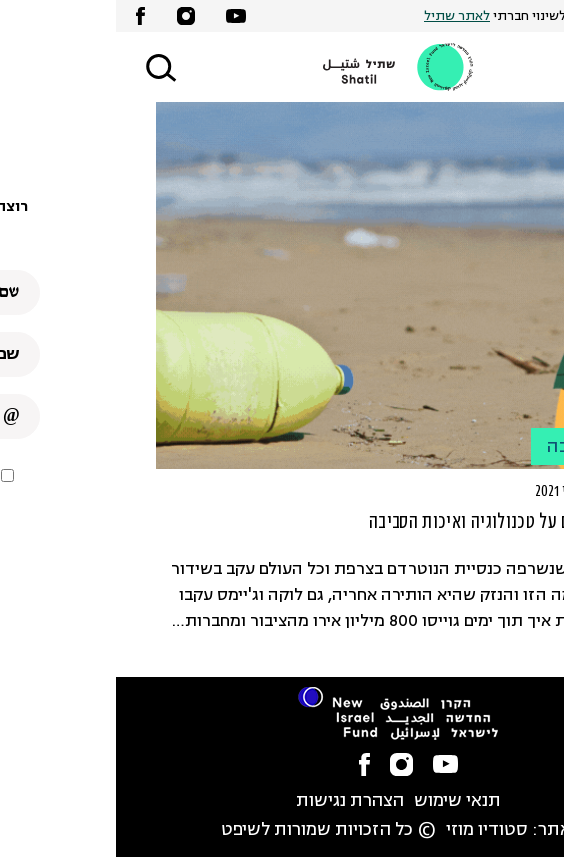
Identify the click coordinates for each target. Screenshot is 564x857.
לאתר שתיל (341, 16)
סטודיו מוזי (371, 830)
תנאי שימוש (341, 801)
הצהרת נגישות (234, 801)
